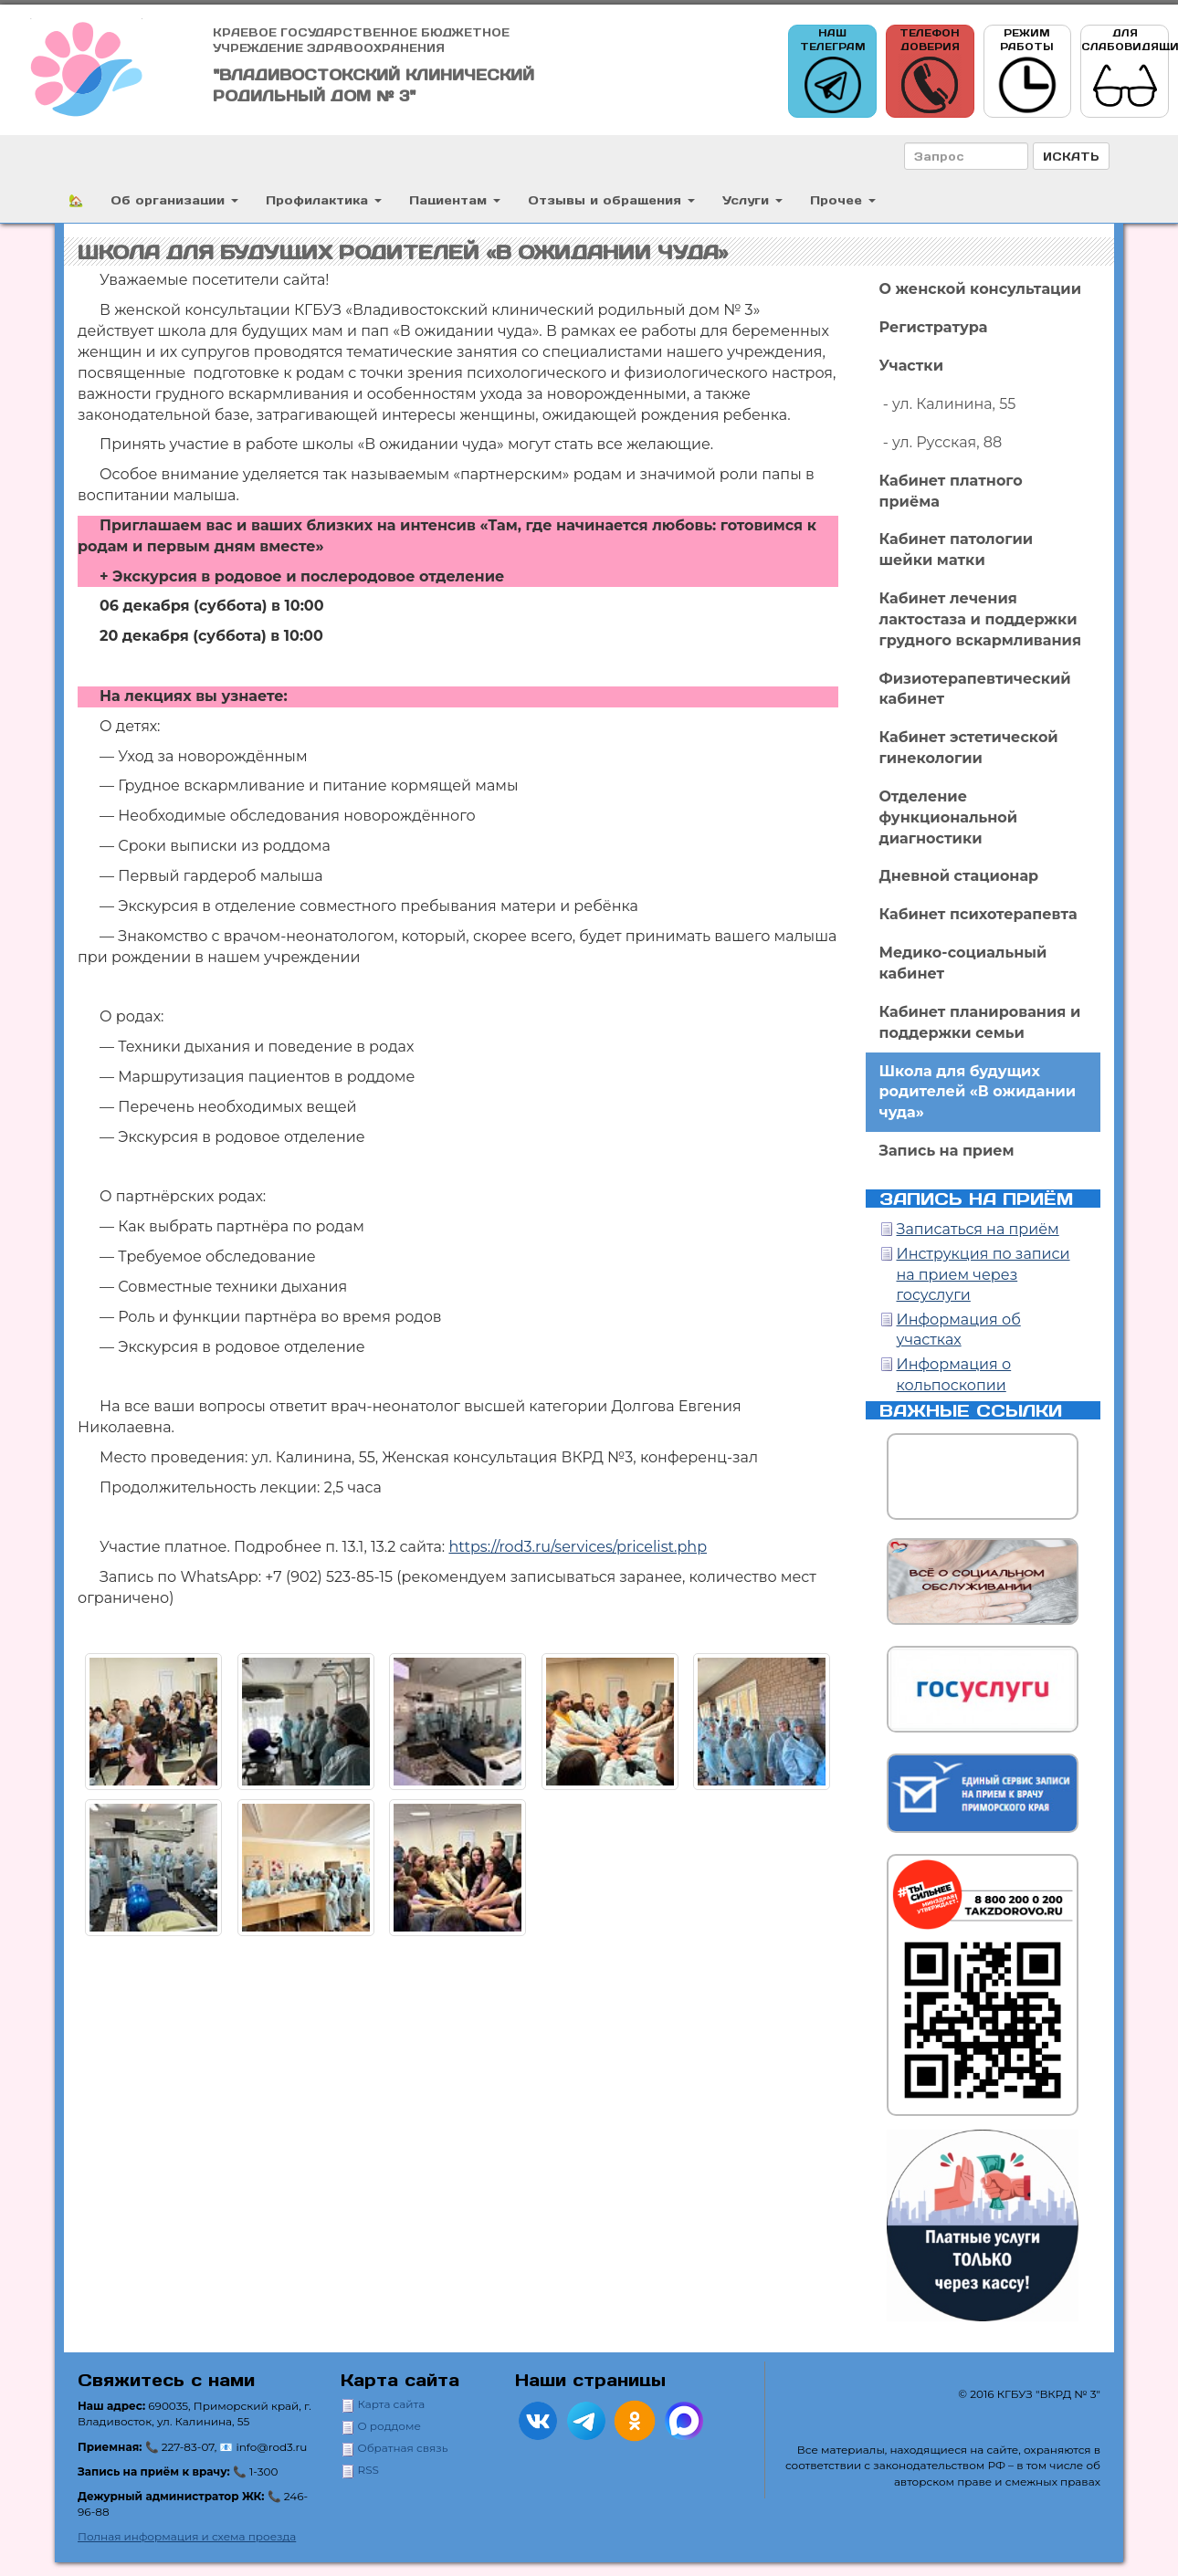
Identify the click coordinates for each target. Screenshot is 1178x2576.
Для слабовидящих (1125, 71)
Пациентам (454, 199)
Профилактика (324, 199)
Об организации (174, 199)
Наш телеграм (833, 71)
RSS (368, 2470)
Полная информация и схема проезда (187, 2536)
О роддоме (389, 2426)
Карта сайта (392, 2404)
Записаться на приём (978, 1229)
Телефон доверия (930, 71)
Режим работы (1027, 71)
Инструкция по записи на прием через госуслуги (983, 1274)
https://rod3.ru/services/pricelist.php (577, 1546)
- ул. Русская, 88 (941, 442)
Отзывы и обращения (611, 199)
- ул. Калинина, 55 (947, 404)
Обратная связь (403, 2448)
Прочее (843, 199)
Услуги (752, 199)
